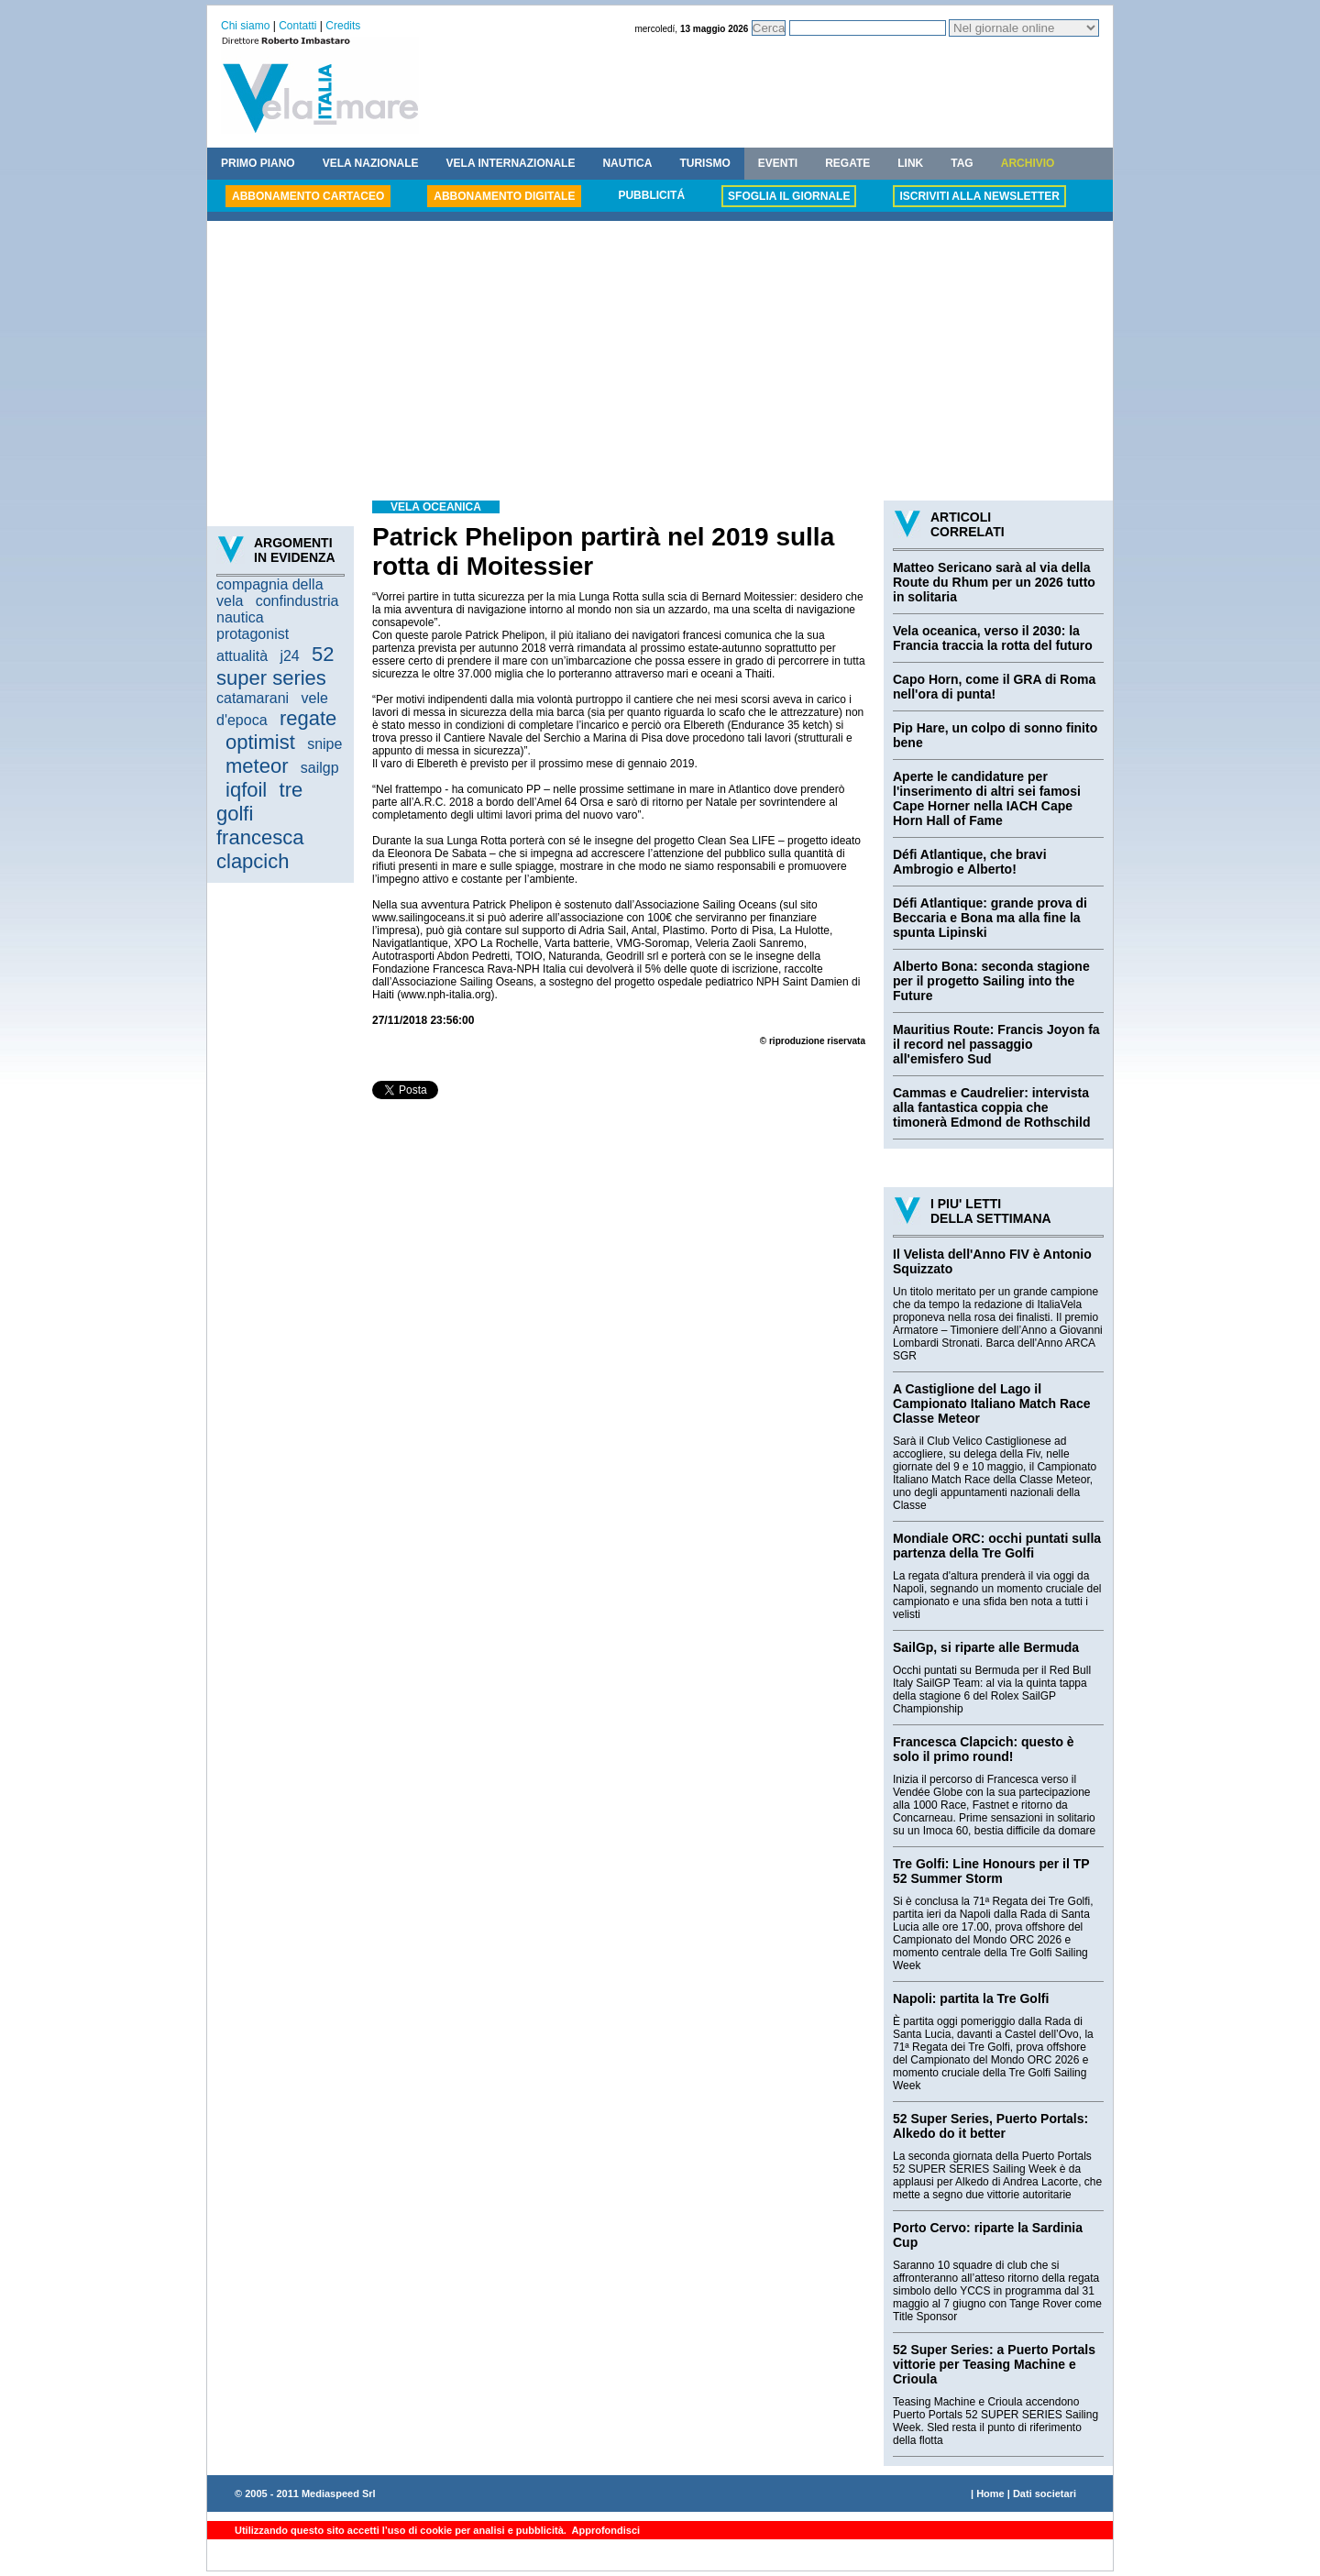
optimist (260, 742)
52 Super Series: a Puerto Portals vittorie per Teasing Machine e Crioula (994, 2364)
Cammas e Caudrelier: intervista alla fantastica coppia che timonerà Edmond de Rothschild (991, 1107)
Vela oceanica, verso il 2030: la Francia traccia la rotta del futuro (993, 638)
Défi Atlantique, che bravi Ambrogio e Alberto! (970, 861)
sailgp (320, 768)
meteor (257, 765)
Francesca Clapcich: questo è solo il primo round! (983, 1749)
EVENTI (778, 163)
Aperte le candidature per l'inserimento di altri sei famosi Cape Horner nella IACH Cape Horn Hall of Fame (987, 798)
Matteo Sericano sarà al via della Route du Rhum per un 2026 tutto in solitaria (994, 582)
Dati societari (1044, 2493)
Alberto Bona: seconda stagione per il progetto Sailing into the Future (991, 981)
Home (990, 2493)
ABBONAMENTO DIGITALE (504, 196)
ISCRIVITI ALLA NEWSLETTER (979, 196)
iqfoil (246, 789)
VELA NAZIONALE (371, 163)
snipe (324, 744)
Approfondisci (604, 2530)
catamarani (252, 698)
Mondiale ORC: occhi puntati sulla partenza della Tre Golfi (997, 1545)
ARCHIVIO (1028, 163)
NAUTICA (627, 163)
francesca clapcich (259, 849)
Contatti (297, 25)
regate (308, 718)
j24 (289, 656)
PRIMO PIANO (258, 163)
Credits (342, 25)
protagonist (252, 634)
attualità (242, 656)
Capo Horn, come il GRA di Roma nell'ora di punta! (994, 686)
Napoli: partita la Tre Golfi (971, 1998)
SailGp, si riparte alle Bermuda (986, 1647)
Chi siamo (245, 25)
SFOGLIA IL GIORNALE (789, 196)
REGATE (847, 163)
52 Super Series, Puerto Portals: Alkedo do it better (990, 2126)
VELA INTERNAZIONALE (511, 163)
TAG (962, 163)
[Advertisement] (660, 363)
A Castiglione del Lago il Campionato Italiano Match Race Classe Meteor (991, 1404)
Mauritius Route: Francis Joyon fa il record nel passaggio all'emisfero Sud (996, 1044)
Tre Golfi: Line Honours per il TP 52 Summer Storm (991, 1871)
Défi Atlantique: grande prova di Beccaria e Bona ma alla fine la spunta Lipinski (990, 918)
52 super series (275, 666)
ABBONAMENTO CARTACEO (308, 196)
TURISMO (704, 163)
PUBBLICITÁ (651, 195)
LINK (910, 163)
